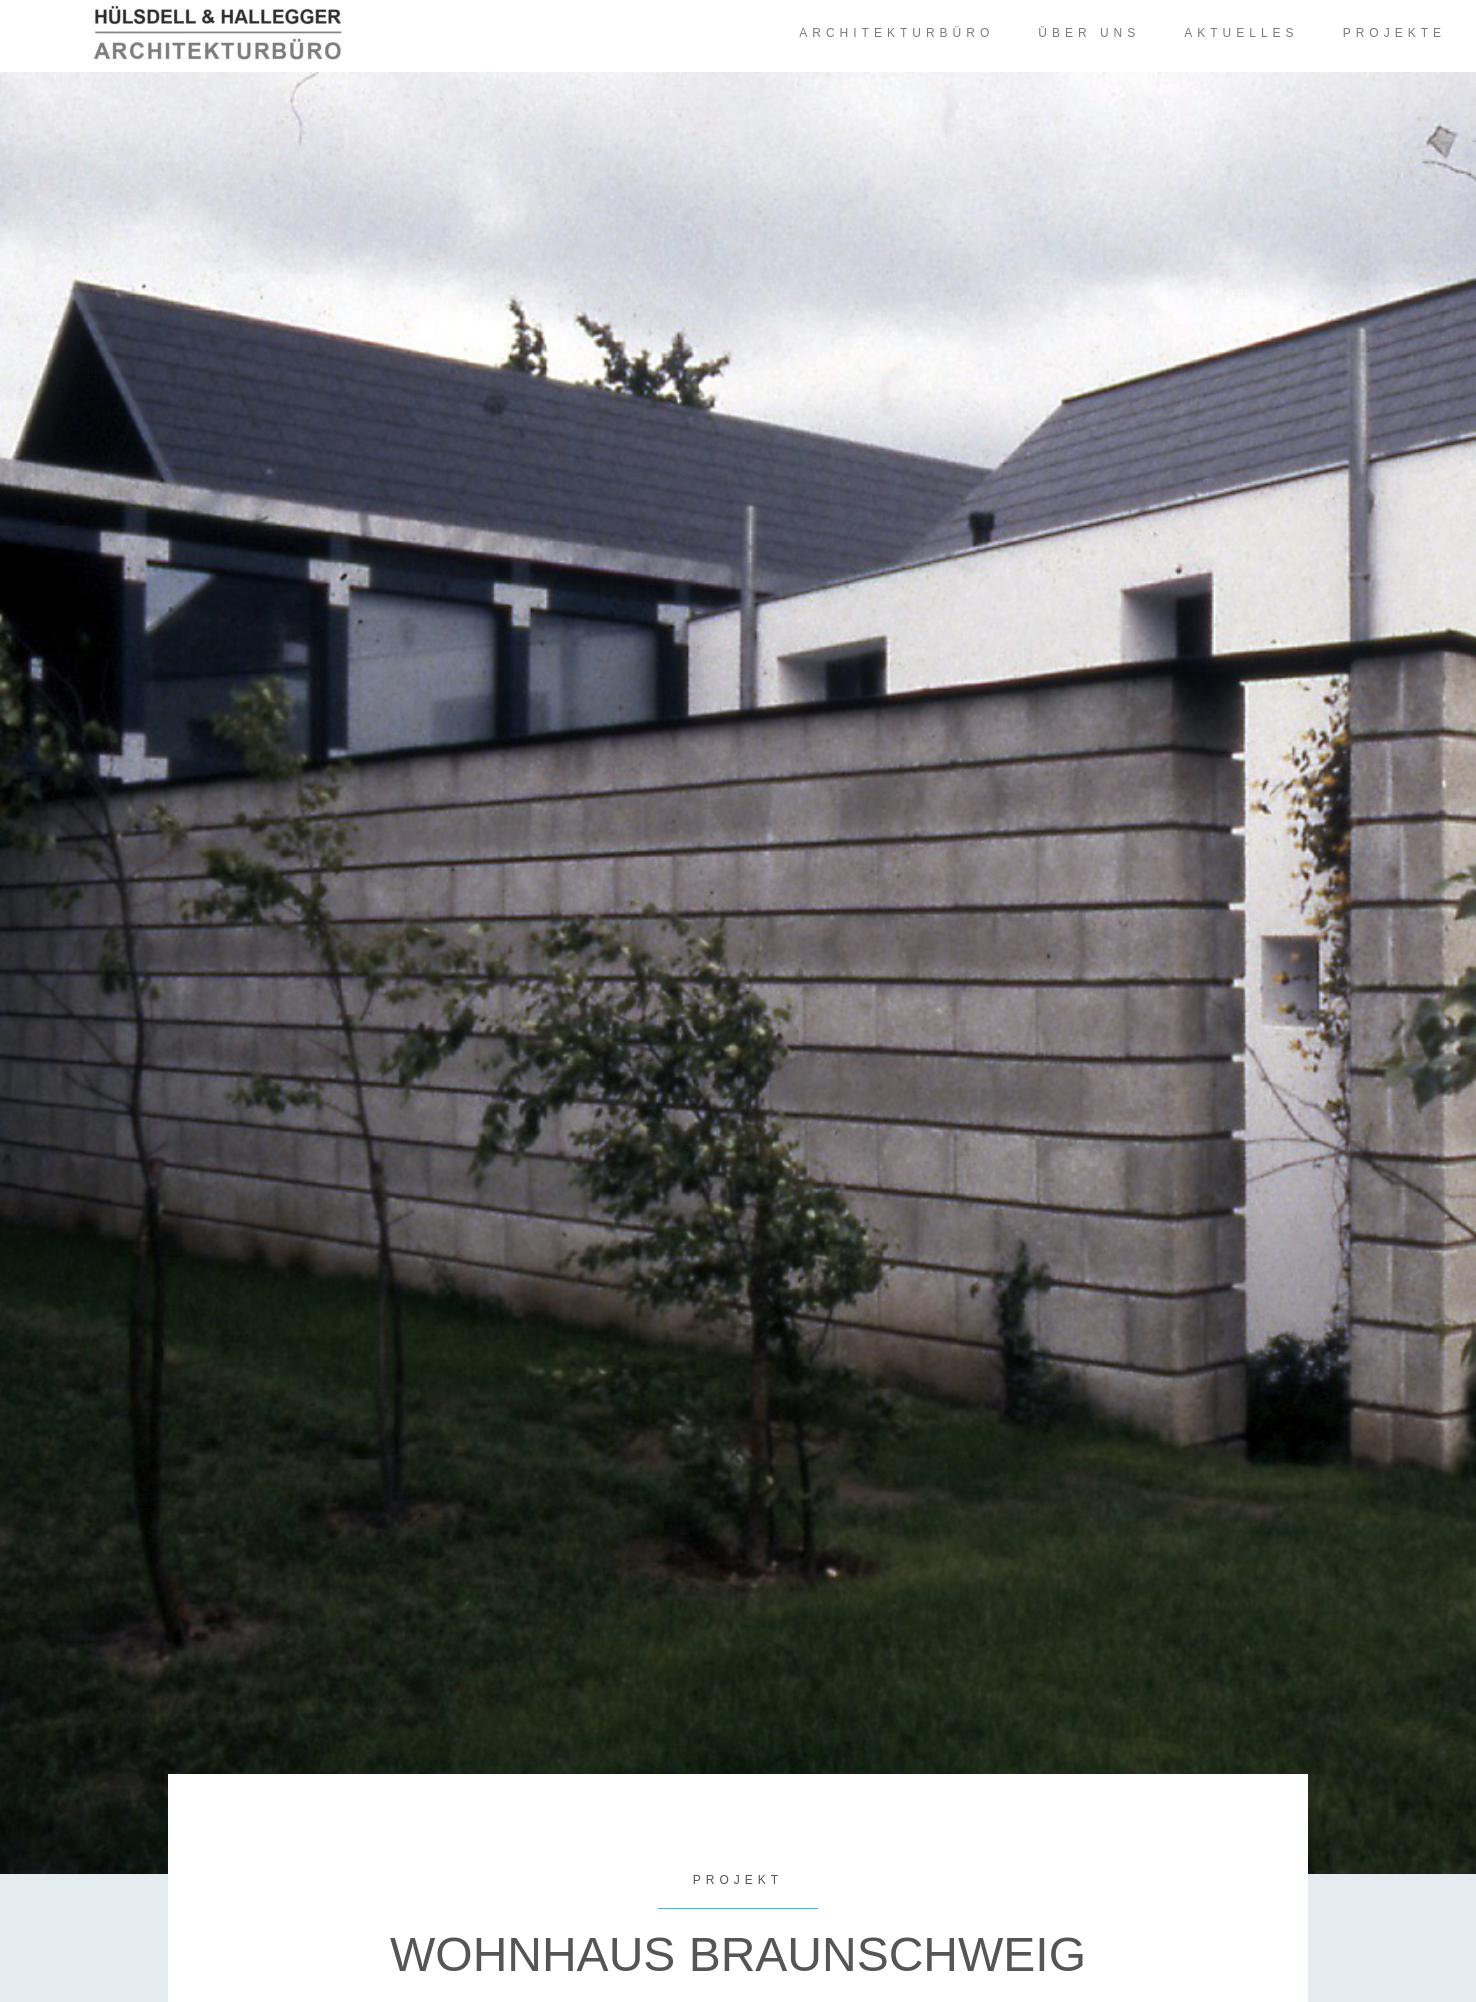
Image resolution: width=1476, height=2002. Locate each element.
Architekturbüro (896, 33)
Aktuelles (1241, 33)
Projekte (1394, 33)
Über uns (1089, 33)
